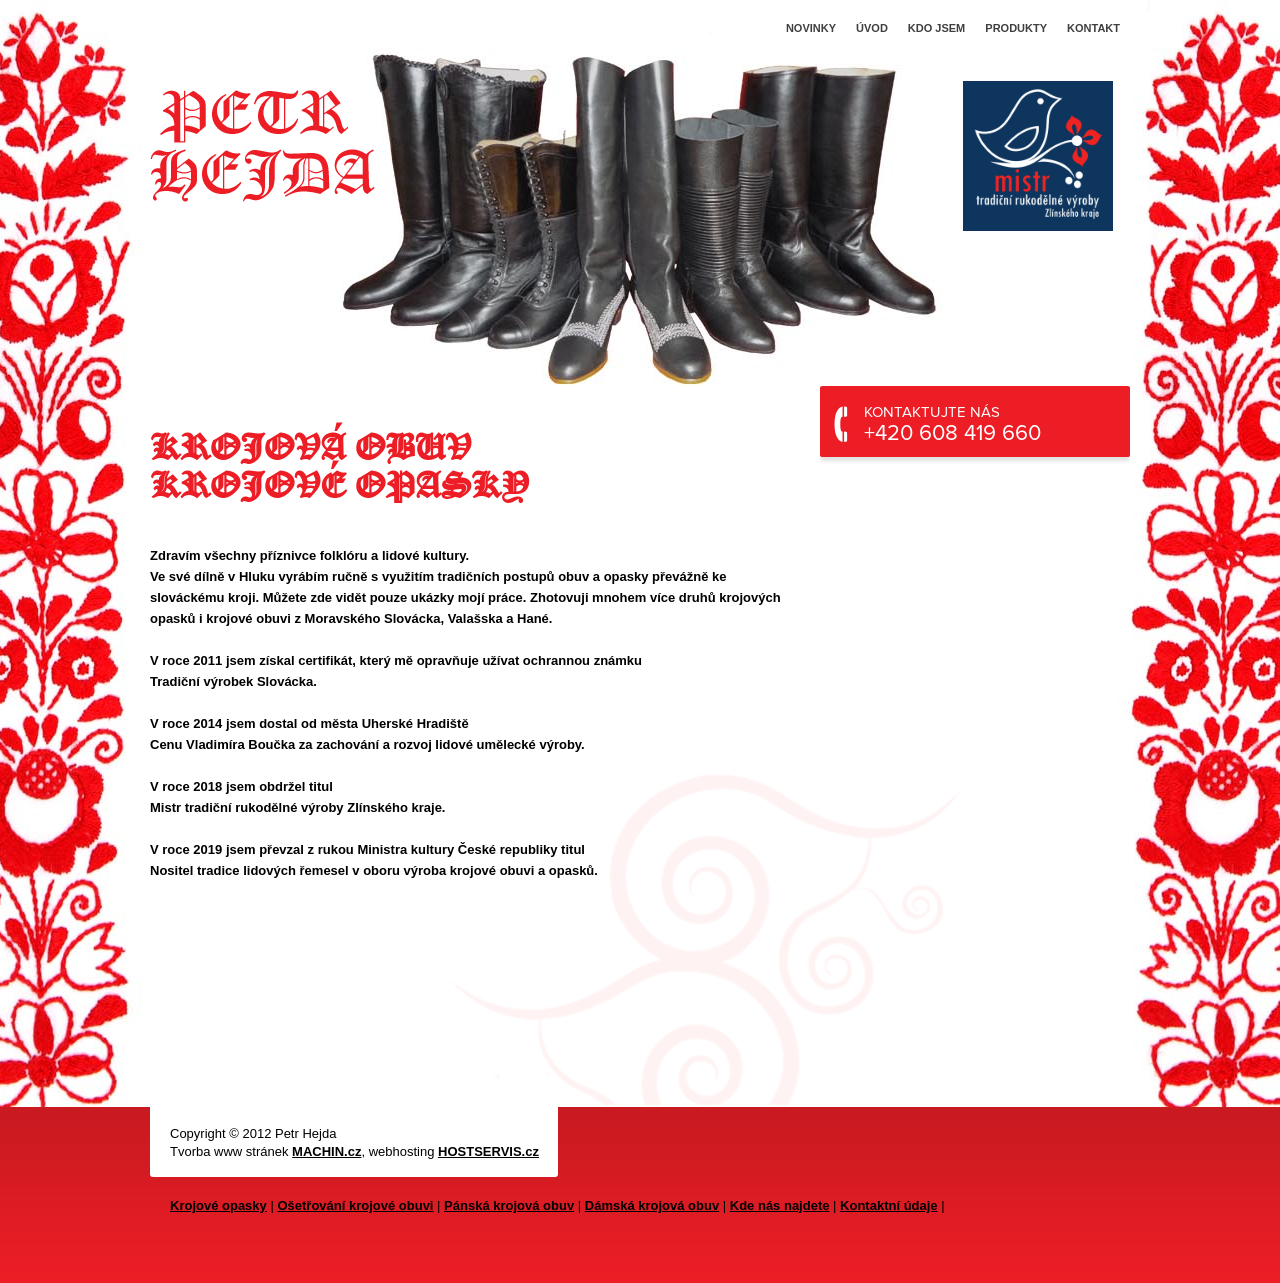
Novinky (811, 28)
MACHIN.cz (326, 1151)
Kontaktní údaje (889, 1205)
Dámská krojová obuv (652, 1205)
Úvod (872, 28)
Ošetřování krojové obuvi (355, 1205)
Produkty (1016, 28)
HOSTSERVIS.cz (488, 1151)
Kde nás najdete (780, 1205)
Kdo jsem (936, 28)
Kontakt (1093, 28)
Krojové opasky (218, 1205)
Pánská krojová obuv (509, 1205)
